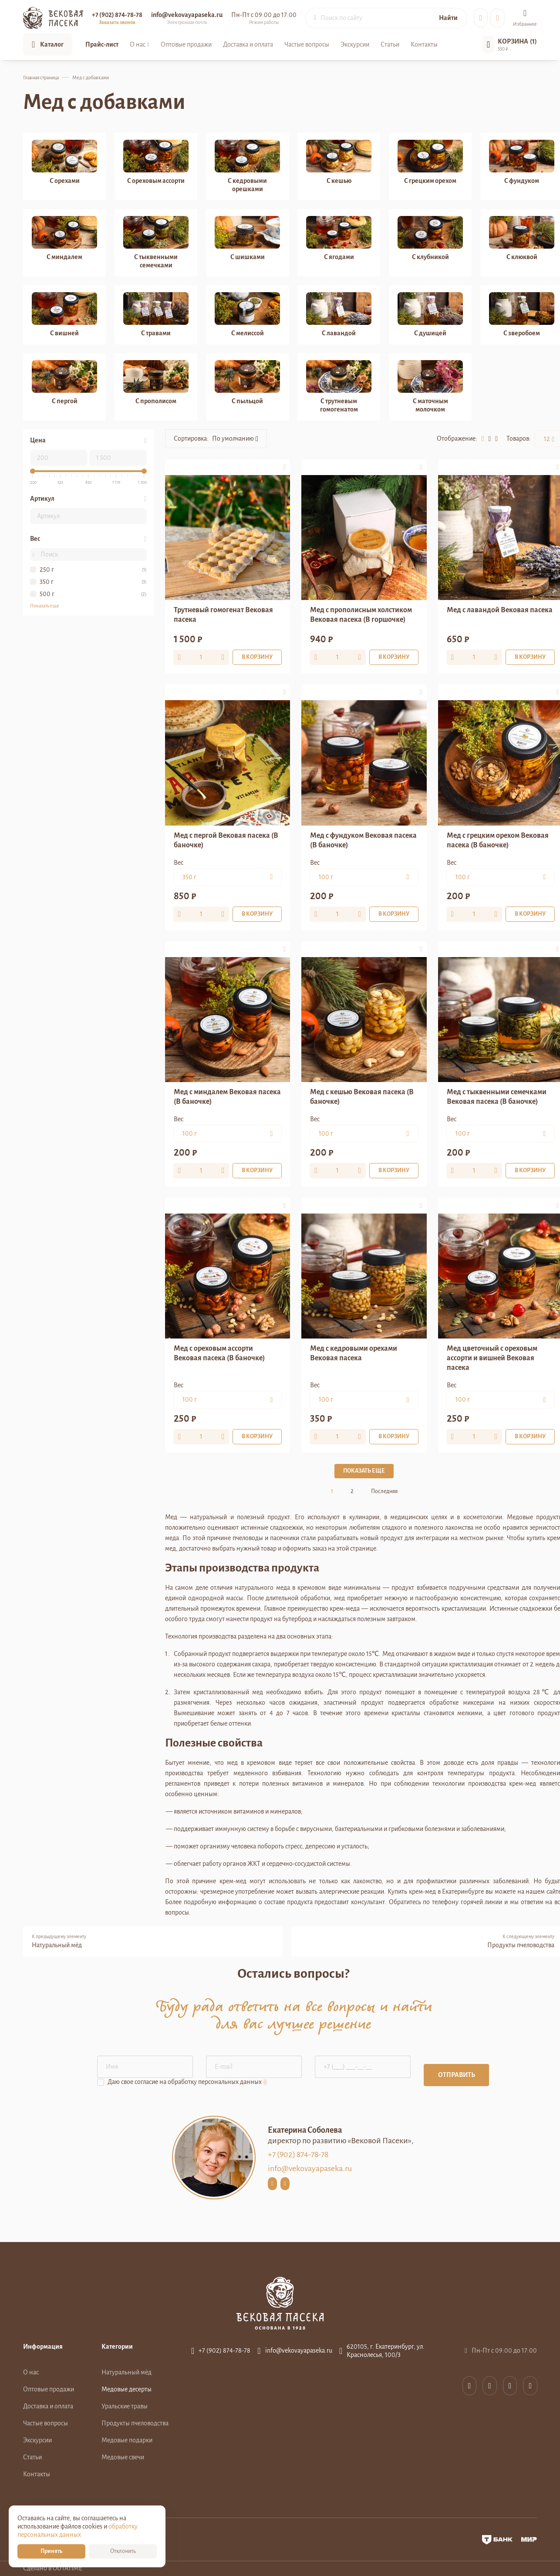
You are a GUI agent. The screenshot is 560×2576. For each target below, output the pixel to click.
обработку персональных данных (215, 2081)
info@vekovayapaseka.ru (310, 2168)
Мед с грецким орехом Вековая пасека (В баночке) (498, 840)
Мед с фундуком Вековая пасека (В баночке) (363, 840)
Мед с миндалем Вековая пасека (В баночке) (227, 1097)
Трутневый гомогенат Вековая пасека (223, 615)
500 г (47, 593)
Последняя (384, 1491)
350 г (47, 581)
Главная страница (41, 77)
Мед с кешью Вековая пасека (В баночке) (362, 1097)
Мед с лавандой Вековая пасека (500, 610)
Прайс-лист (101, 44)
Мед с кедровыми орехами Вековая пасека (353, 1353)
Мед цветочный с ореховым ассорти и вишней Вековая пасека (492, 1358)
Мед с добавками (90, 77)
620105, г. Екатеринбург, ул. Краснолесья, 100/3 (386, 2350)
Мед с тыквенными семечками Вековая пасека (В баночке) (497, 1097)
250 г (47, 569)
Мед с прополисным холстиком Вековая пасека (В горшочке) (361, 615)
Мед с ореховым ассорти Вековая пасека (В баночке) (219, 1353)
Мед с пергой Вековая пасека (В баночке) (226, 840)
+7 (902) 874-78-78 (117, 14)
